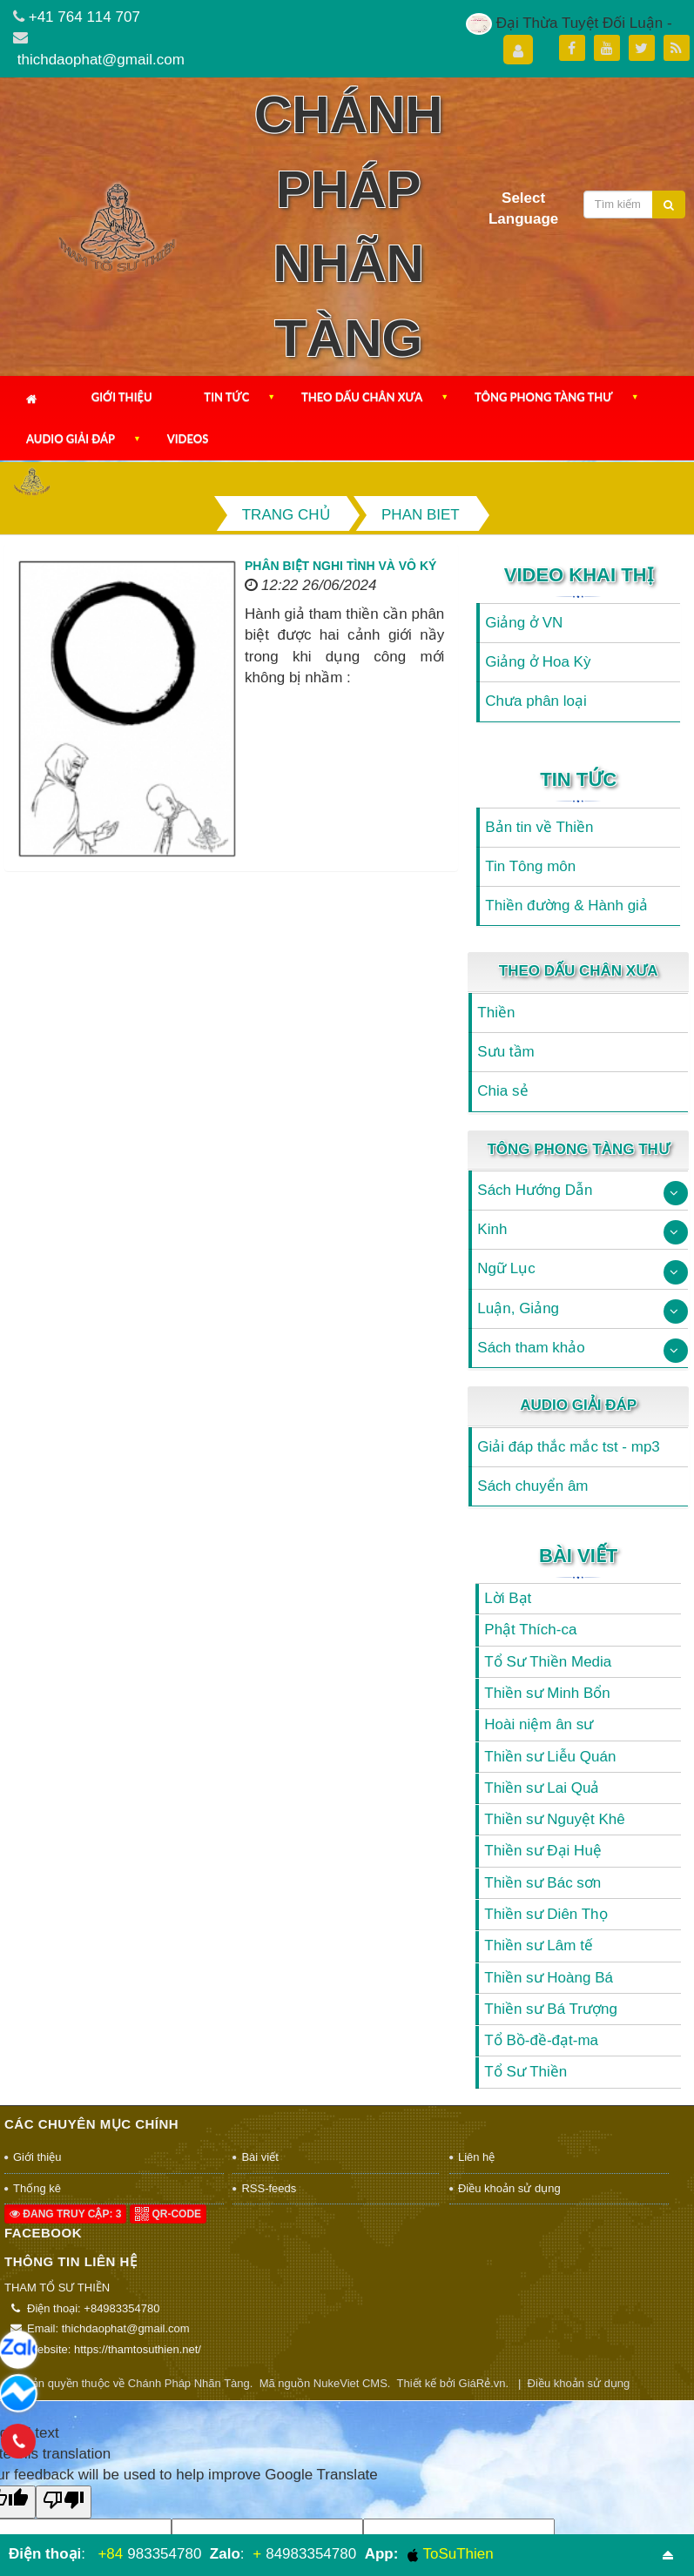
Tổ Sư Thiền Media (547, 1662)
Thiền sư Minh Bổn (547, 1693)
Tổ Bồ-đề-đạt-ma (541, 2040)
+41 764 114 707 (84, 17)
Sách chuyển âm (532, 1486)
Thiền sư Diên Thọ (545, 1914)
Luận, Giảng (518, 1308)
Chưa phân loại (535, 701)
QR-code (168, 2214)
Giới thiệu (121, 397)
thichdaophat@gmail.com (101, 59)
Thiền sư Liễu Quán (550, 1756)
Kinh (492, 1229)
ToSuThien (450, 2554)
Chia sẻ (502, 1091)
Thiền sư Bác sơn (542, 1883)
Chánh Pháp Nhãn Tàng (189, 2383)
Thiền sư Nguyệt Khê (554, 1819)
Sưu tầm (505, 1051)
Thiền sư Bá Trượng (550, 2009)
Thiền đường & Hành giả (566, 905)
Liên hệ (476, 2156)
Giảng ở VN (524, 622)
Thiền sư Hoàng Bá (548, 1977)
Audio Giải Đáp (70, 439)
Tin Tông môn (530, 866)
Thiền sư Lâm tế (538, 1945)
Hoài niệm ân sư (538, 1724)
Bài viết (578, 1555)
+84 (110, 2554)
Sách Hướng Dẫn (534, 1190)
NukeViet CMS (350, 2383)
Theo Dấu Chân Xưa (361, 397)
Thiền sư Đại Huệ (543, 1850)
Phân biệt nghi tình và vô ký (340, 566)
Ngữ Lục (506, 1268)
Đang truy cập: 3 (65, 2214)
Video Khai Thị (578, 575)
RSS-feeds (268, 2188)
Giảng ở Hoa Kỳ (537, 662)
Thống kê (37, 2188)
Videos (188, 439)
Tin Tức (226, 397)
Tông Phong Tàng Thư (544, 397)
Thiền (496, 1012)
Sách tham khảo (530, 1347)
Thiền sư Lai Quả (541, 1788)
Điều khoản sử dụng (509, 2188)
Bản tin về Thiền (539, 827)
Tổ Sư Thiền (525, 2071)
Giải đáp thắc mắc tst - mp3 (568, 1447)
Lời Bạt (507, 1598)
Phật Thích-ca (530, 1629)
